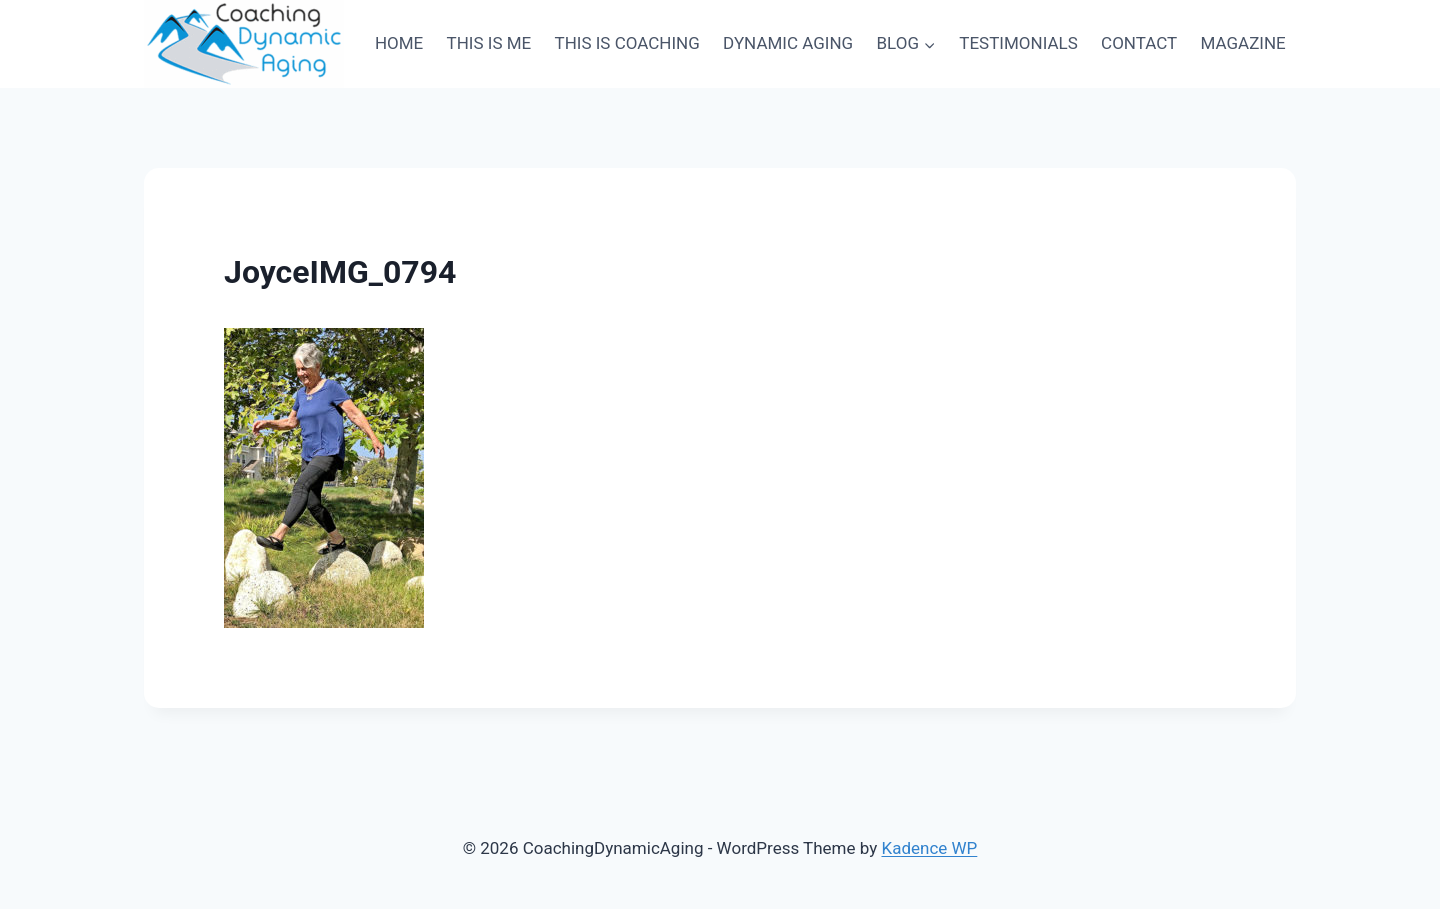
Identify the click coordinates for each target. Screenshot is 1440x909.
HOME (399, 43)
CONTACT (1139, 43)
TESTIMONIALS (1018, 43)
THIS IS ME (489, 43)
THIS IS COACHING (627, 43)
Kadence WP (929, 848)
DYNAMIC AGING (788, 43)
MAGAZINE (1243, 43)
